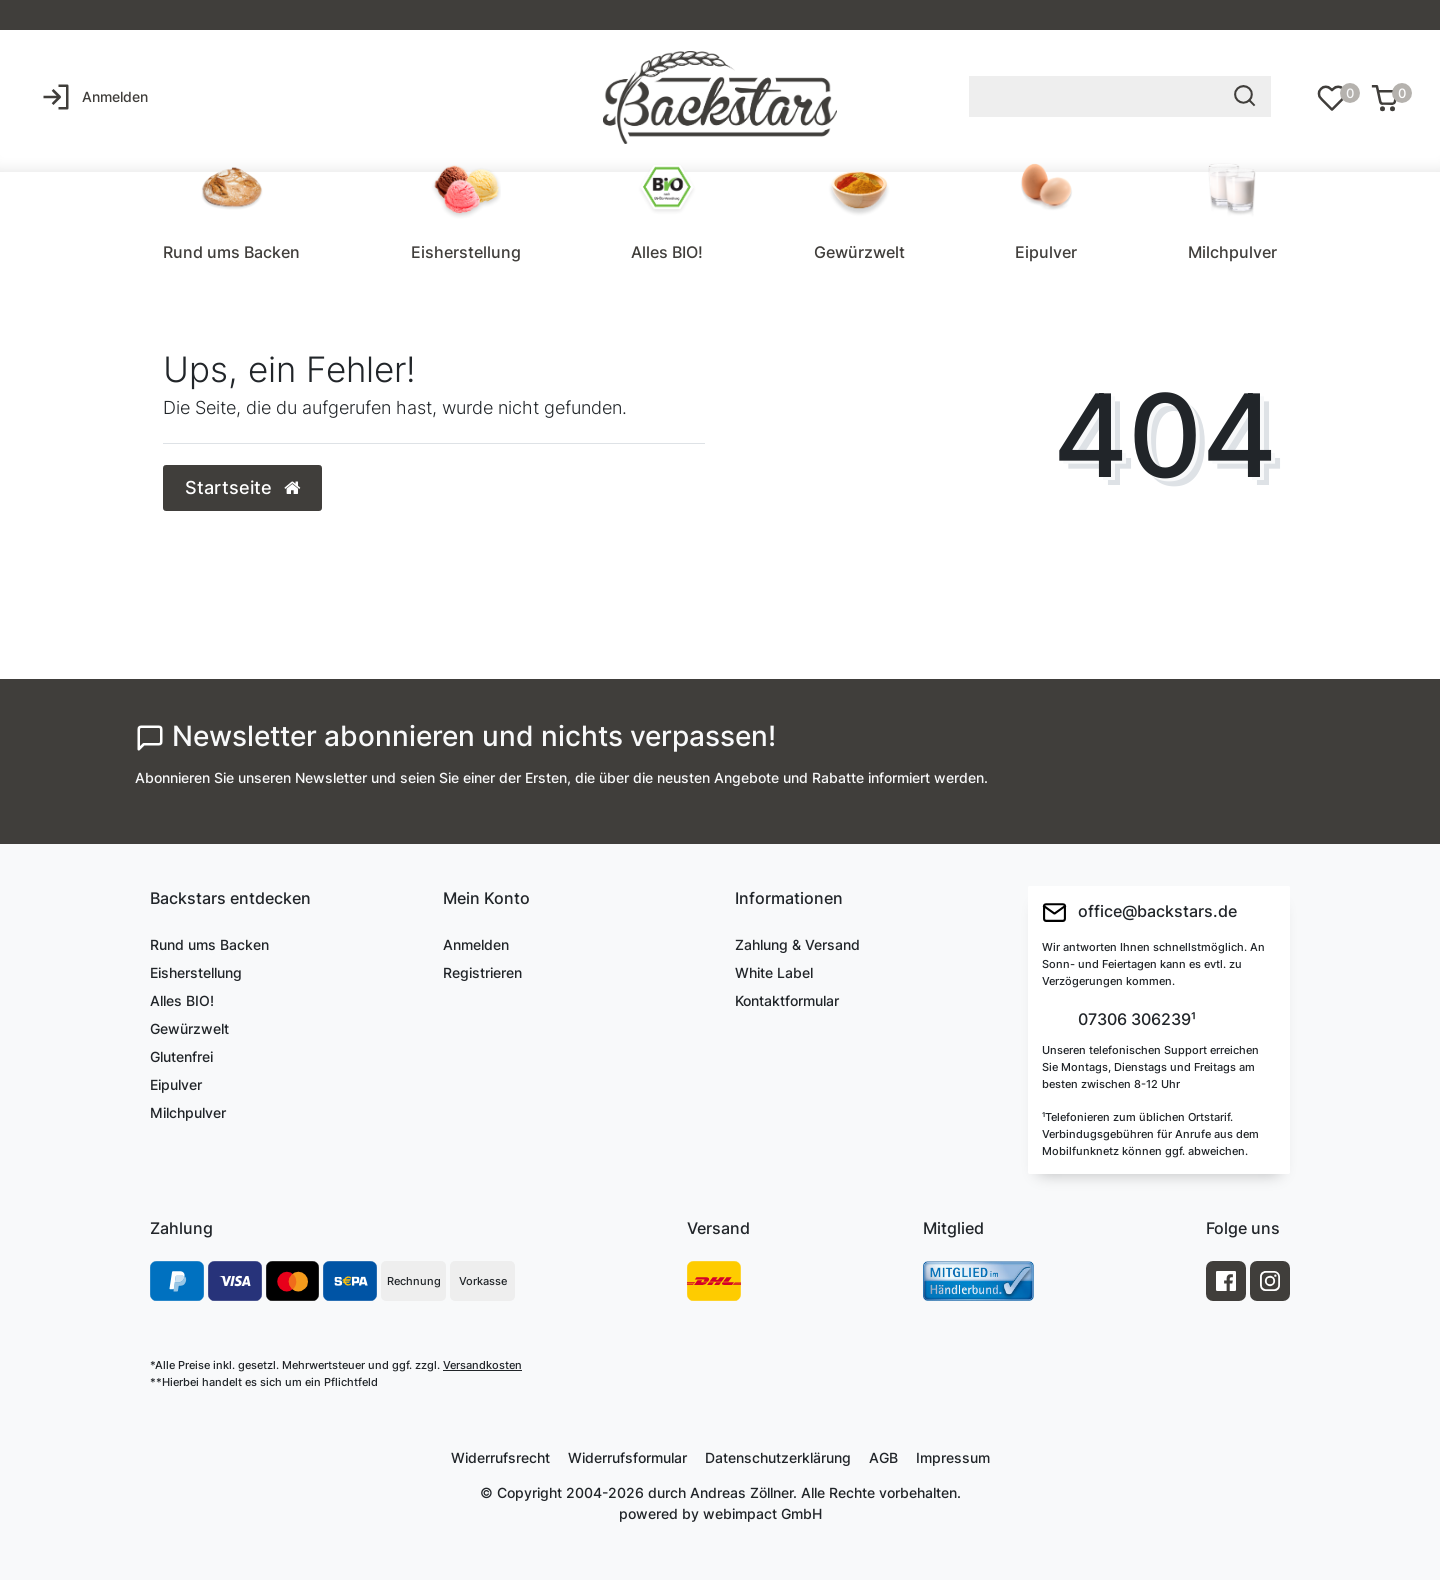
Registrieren (482, 972)
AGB (883, 1457)
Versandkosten (482, 1365)
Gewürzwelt (859, 252)
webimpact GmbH (762, 1513)
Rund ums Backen (231, 252)
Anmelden (476, 944)
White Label (774, 972)
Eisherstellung (466, 252)
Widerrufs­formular (627, 1457)
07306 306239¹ (1135, 1020)
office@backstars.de (1139, 912)
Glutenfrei (181, 1056)
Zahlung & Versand (797, 944)
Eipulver (1046, 252)
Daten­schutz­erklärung (778, 1457)
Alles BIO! (667, 252)
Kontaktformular (787, 1000)
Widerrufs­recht (500, 1457)
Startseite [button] (242, 487)
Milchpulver (1232, 252)
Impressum (953, 1457)
